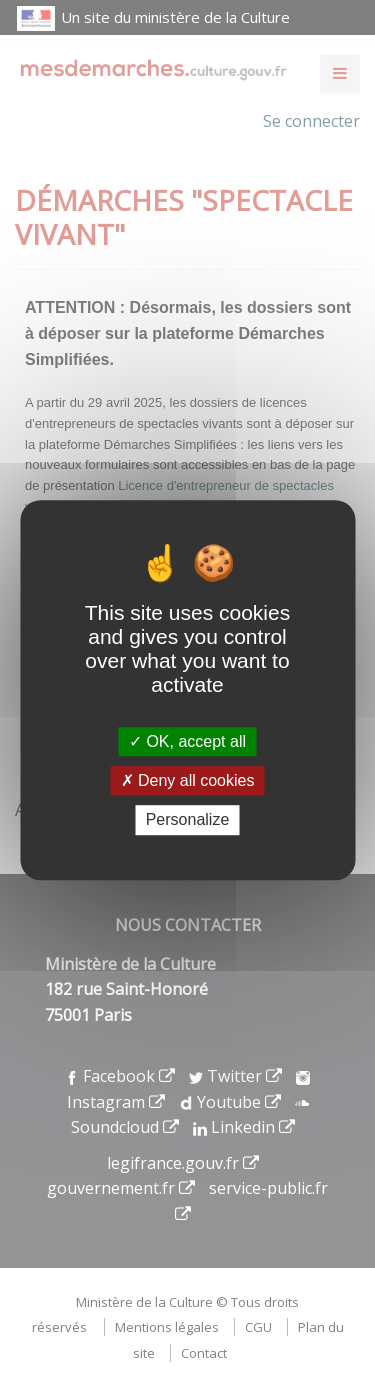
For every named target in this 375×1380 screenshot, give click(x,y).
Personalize (188, 820)
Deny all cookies (188, 780)
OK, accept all (187, 741)
